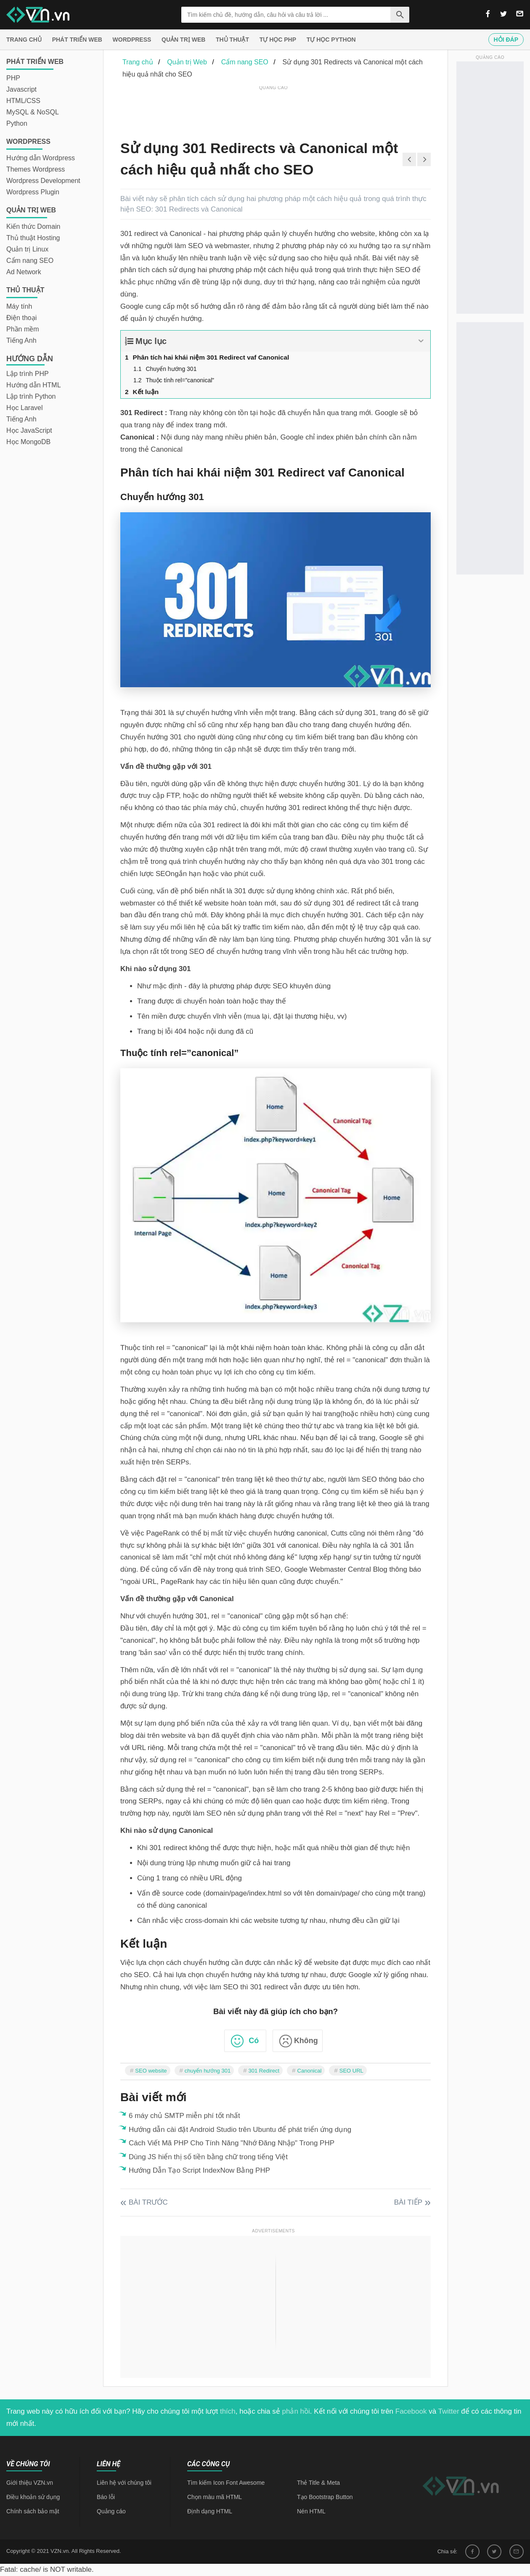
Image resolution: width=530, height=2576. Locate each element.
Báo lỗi (106, 2497)
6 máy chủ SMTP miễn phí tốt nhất (184, 2116)
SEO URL (351, 2071)
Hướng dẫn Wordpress (40, 157)
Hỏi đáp (506, 39)
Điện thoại (21, 317)
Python (16, 123)
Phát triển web (77, 39)
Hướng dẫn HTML (33, 385)
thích (228, 2411)
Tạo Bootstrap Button (325, 2497)
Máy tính (19, 306)
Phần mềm (22, 329)
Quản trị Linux (27, 249)
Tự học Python (331, 39)
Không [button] (306, 2040)
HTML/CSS (23, 100)
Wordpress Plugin (32, 192)
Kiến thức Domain (33, 226)
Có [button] (254, 2040)
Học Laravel (24, 407)
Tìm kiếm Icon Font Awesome (226, 2482)
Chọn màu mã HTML (214, 2497)
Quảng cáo (111, 2511)
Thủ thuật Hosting (33, 237)
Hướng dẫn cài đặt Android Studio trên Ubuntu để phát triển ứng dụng (240, 2130)
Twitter (448, 2411)
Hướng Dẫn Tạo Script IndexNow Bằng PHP (199, 2170)
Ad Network (23, 271)
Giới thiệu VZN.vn (29, 2482)
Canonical (309, 2071)
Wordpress (132, 39)
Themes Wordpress (35, 169)
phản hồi (296, 2411)
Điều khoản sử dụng (33, 2497)
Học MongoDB (28, 441)
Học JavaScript (29, 430)
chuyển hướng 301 (208, 2071)
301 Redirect (263, 2071)
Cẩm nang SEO (29, 260)
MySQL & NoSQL (32, 112)
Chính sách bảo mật (32, 2511)
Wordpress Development (43, 180)
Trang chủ (24, 39)
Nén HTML (311, 2511)
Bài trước (148, 2202)
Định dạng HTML (209, 2511)
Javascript (21, 89)
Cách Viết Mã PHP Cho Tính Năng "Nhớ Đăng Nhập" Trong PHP (231, 2143)
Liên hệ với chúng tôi (124, 2482)
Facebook (411, 2411)
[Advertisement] (273, 111)
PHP (13, 78)
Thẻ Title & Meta (318, 2482)
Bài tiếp (408, 2202)
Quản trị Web (183, 39)
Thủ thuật (232, 39)
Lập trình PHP (27, 373)
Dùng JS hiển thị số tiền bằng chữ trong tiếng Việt (208, 2157)
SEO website (151, 2071)
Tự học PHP (278, 39)
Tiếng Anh (21, 340)
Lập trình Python (31, 396)
